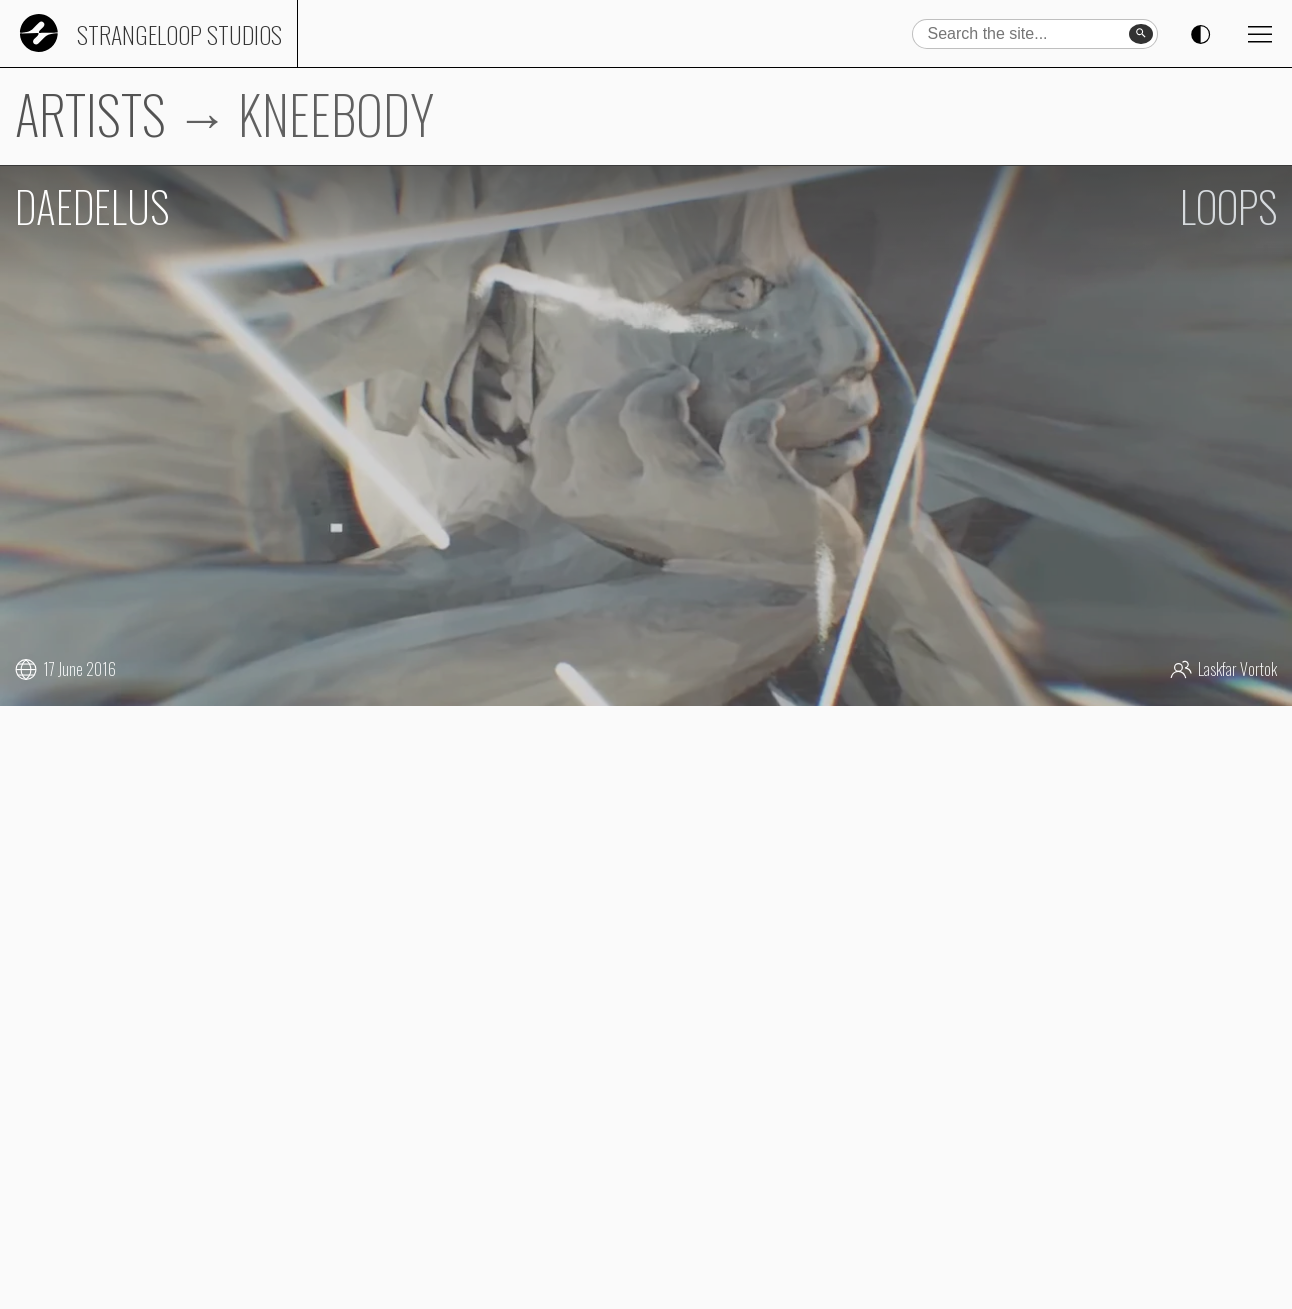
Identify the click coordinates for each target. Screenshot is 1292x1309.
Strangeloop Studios (179, 34)
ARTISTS (90, 113)
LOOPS (1228, 206)
